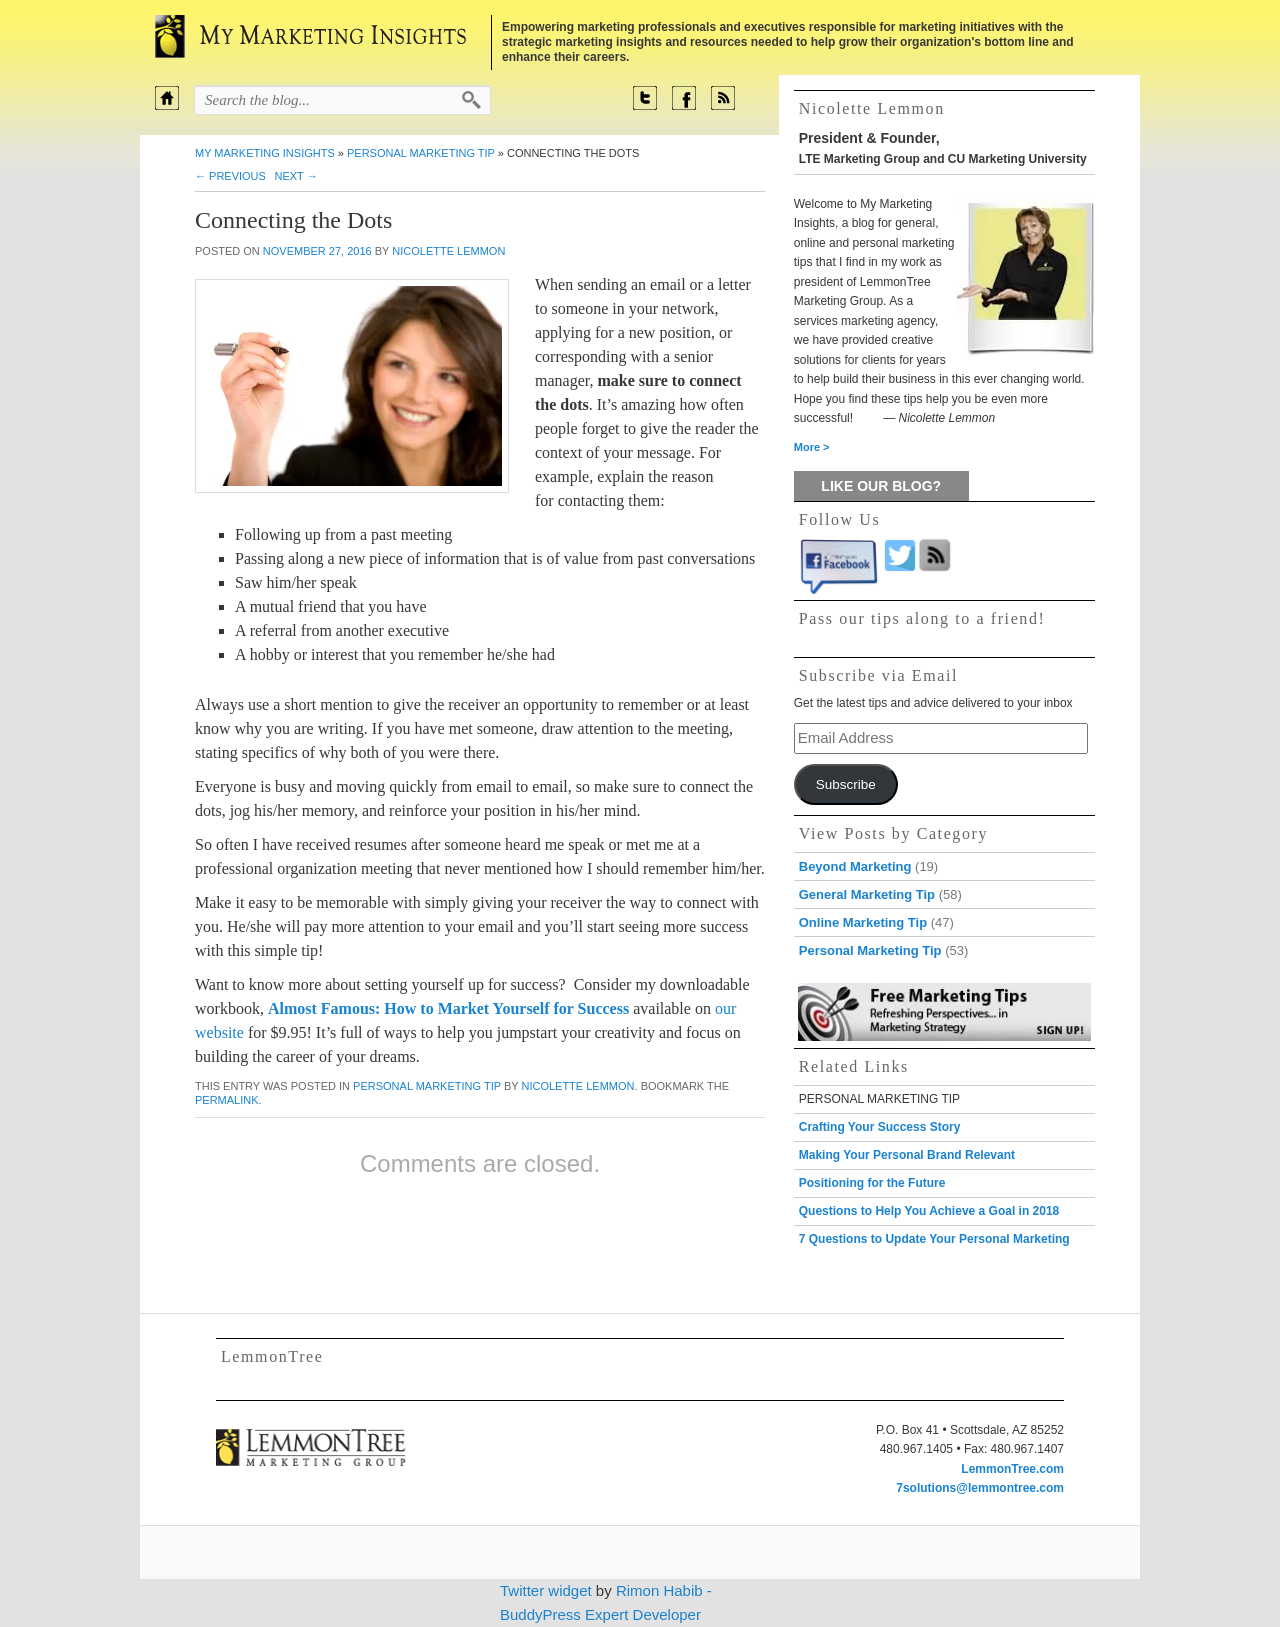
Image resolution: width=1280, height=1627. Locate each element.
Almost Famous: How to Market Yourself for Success (448, 1008)
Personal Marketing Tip (421, 153)
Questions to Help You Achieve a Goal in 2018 (929, 1211)
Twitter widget (546, 1590)
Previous (230, 176)
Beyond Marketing (855, 866)
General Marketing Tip (867, 894)
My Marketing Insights (265, 153)
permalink (227, 1100)
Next (295, 176)
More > (812, 447)
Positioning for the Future (872, 1183)
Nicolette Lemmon (448, 251)
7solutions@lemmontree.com (980, 1488)
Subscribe (846, 784)
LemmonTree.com (1012, 1469)
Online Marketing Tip (863, 922)
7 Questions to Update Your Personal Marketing (934, 1239)
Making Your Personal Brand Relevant (907, 1155)
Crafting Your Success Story (880, 1127)
